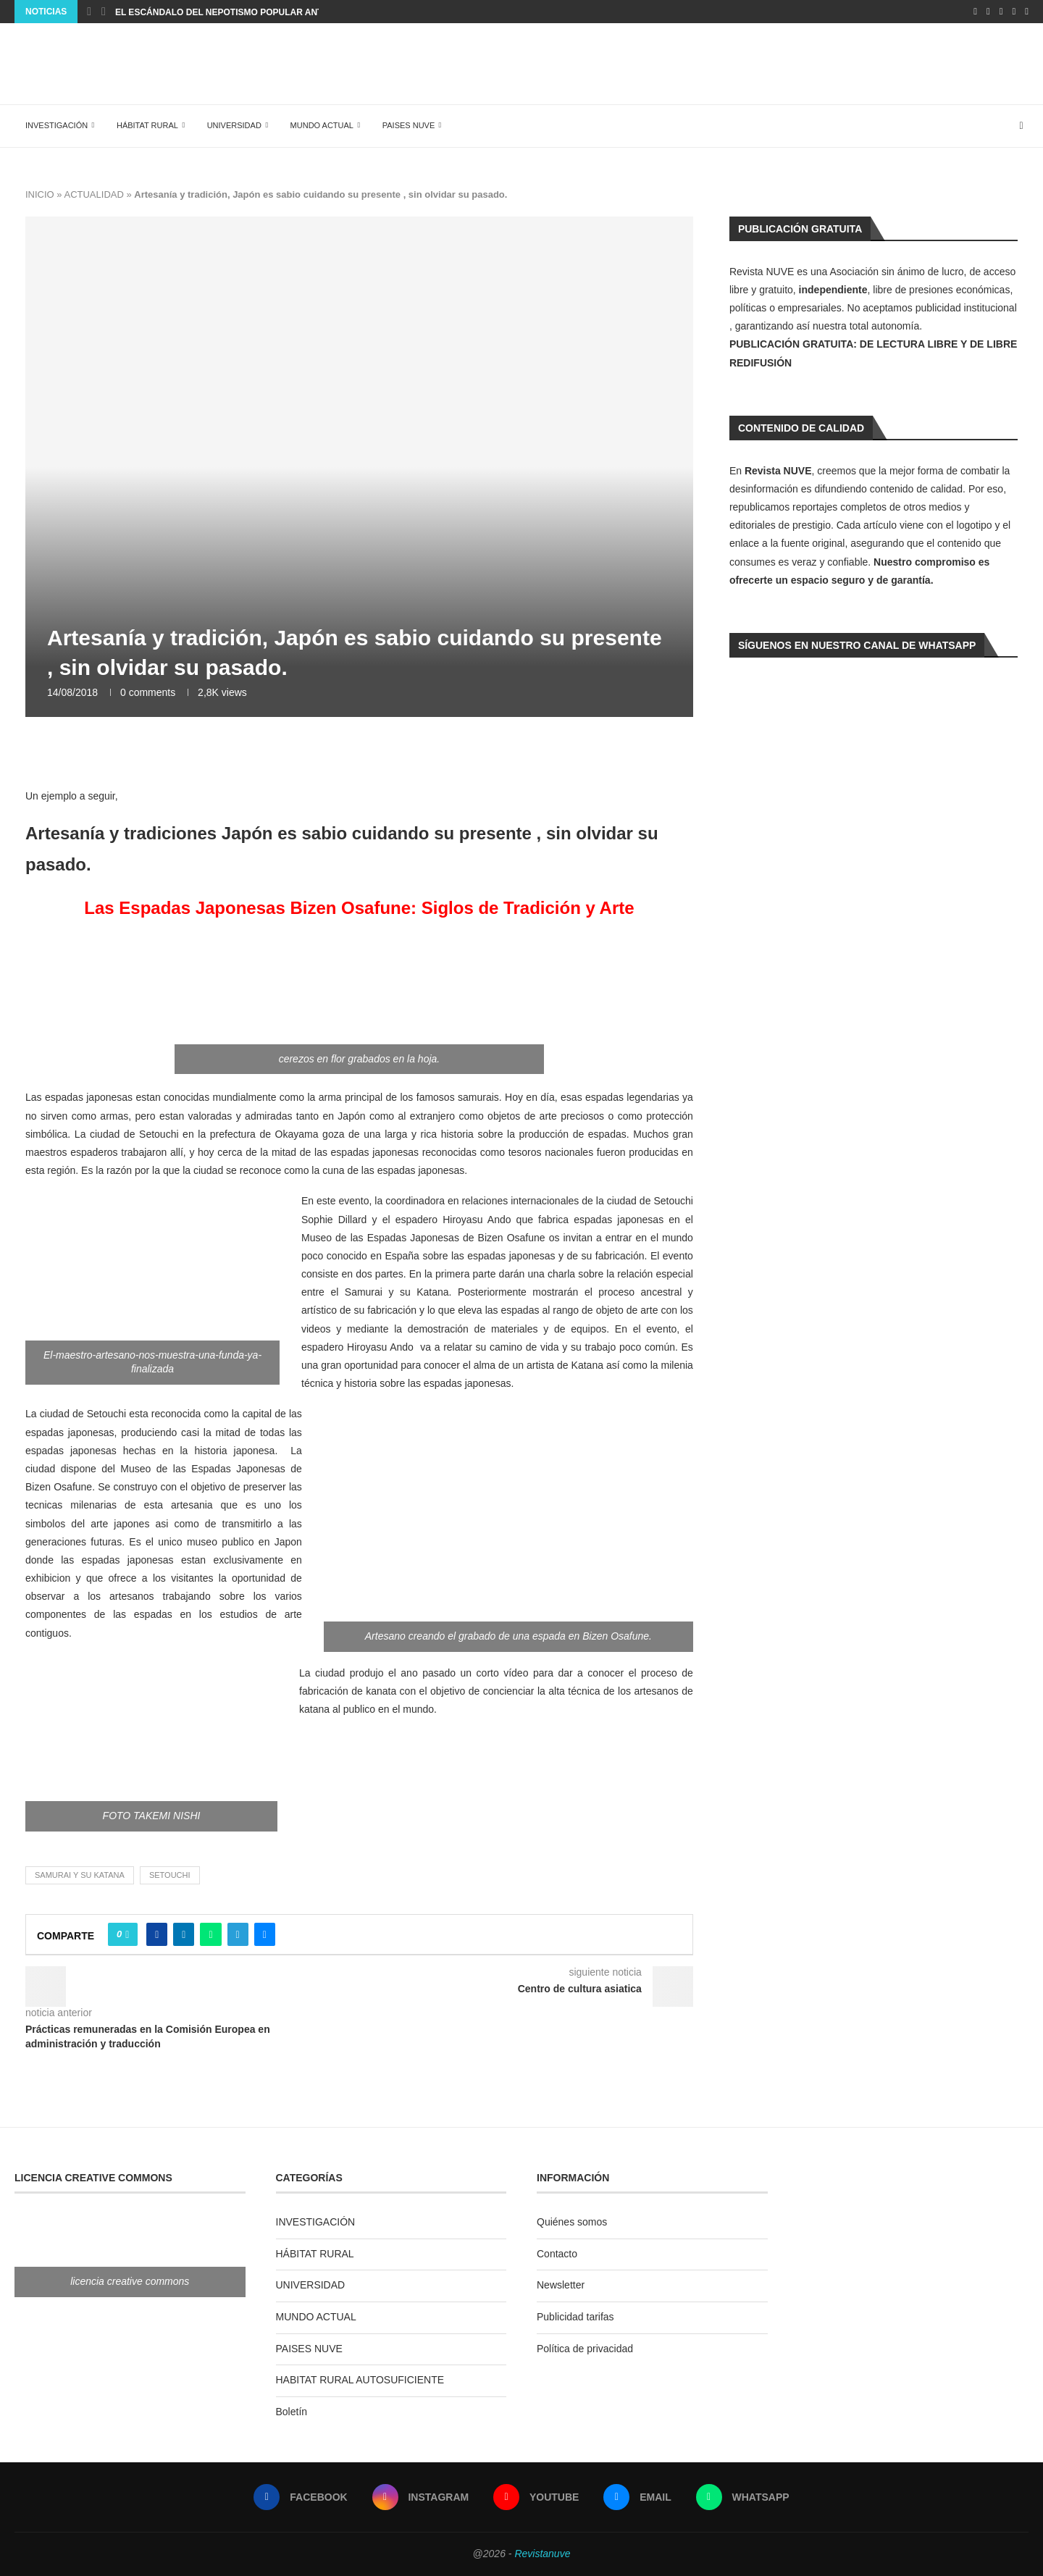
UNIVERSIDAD (234, 125)
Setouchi (169, 1875)
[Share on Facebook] (156, 1934)
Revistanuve (542, 2553)
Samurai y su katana (80, 1875)
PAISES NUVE (408, 125)
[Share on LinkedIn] (183, 1934)
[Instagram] (988, 11)
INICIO (39, 194)
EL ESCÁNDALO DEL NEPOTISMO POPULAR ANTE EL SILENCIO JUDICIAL (271, 12)
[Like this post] (127, 1934)
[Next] (103, 11)
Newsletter (561, 2285)
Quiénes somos (572, 2222)
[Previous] (89, 11)
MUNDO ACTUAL (321, 125)
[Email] (1014, 11)
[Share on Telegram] (237, 1934)
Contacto (557, 2254)
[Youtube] (1001, 11)
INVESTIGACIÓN (56, 125)
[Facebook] (975, 11)
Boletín (292, 2411)
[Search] (1021, 126)
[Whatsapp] (1027, 11)
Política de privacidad (585, 2348)
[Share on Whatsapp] (210, 1934)
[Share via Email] (264, 1934)
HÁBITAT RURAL (147, 125)
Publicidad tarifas (575, 2317)
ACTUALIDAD (93, 194)
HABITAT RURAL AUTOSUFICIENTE (360, 2380)
